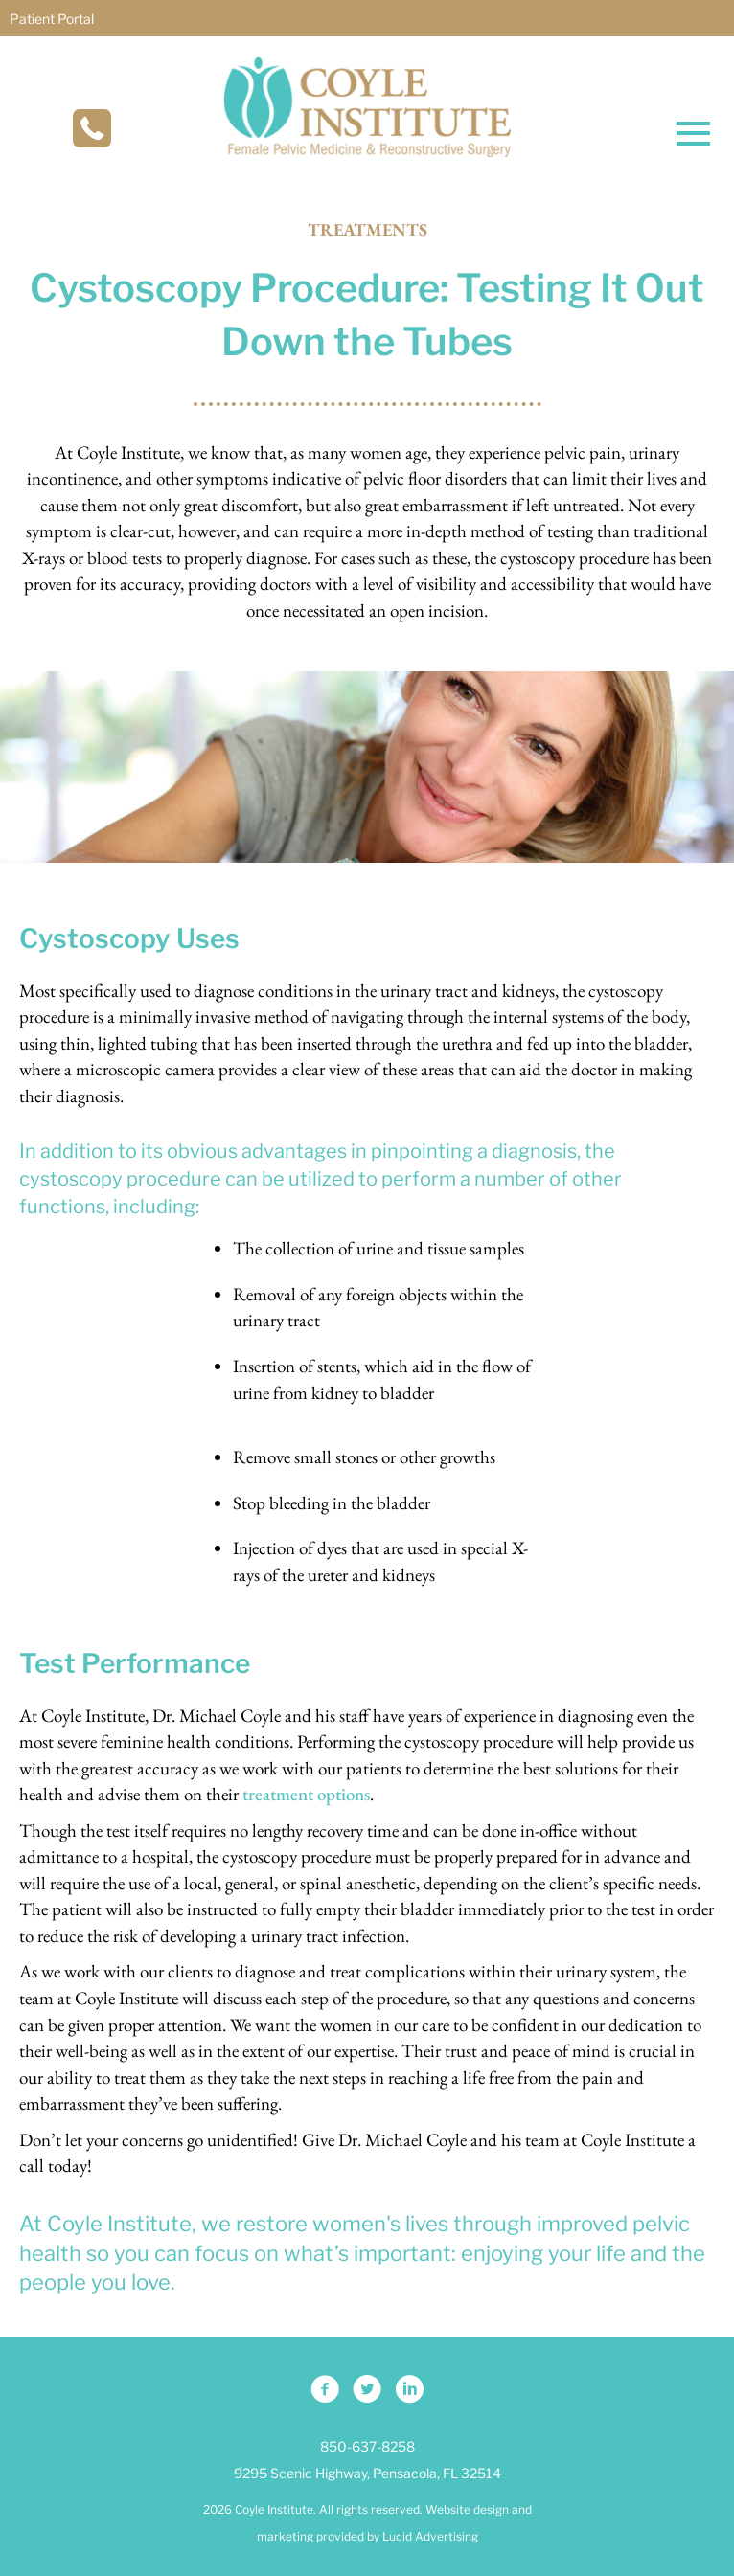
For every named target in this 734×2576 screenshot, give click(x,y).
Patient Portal (52, 19)
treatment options (306, 1794)
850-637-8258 (367, 2446)
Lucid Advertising (430, 2536)
